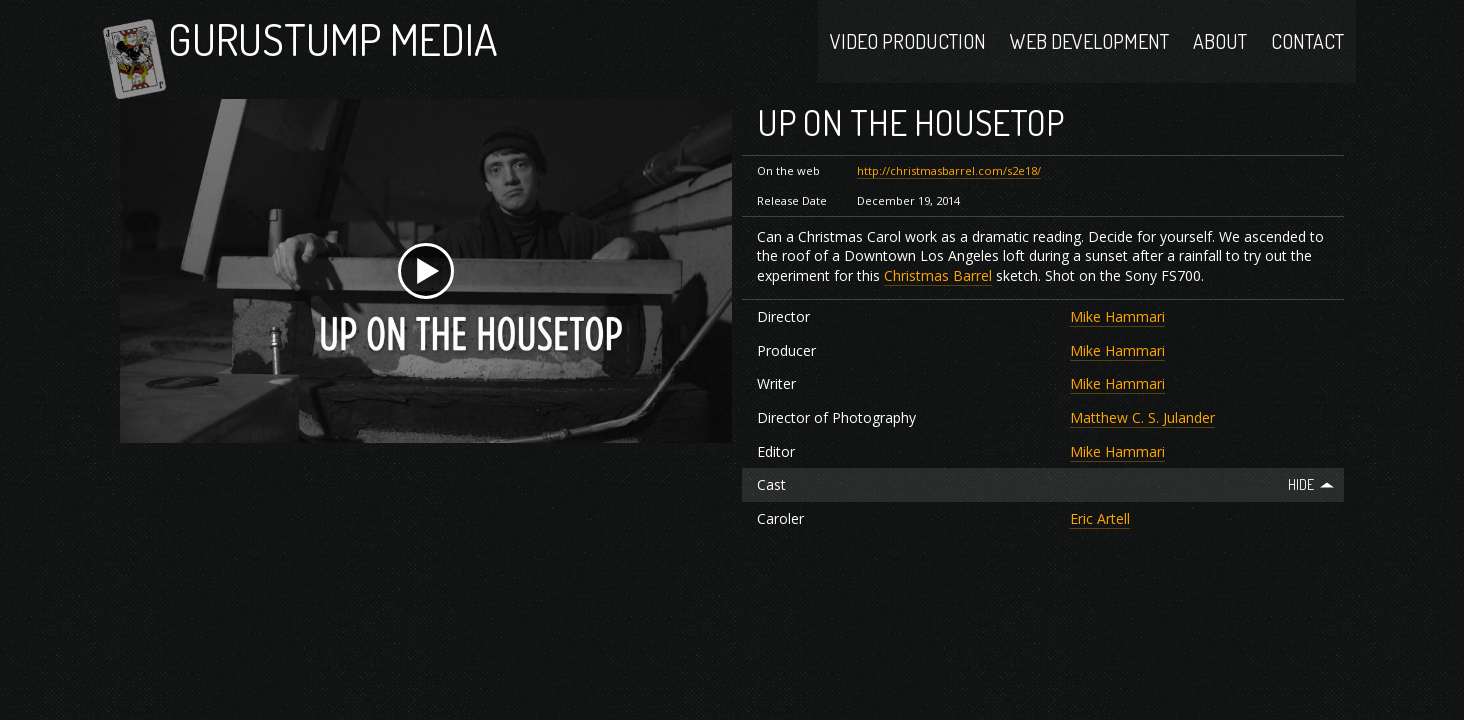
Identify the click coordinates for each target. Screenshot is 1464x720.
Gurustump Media (374, 52)
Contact (1307, 52)
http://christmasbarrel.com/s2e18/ (949, 197)
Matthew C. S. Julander (1142, 444)
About (1220, 52)
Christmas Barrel (938, 301)
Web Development (1089, 52)
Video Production (908, 52)
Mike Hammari (1117, 343)
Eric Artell (1100, 544)
